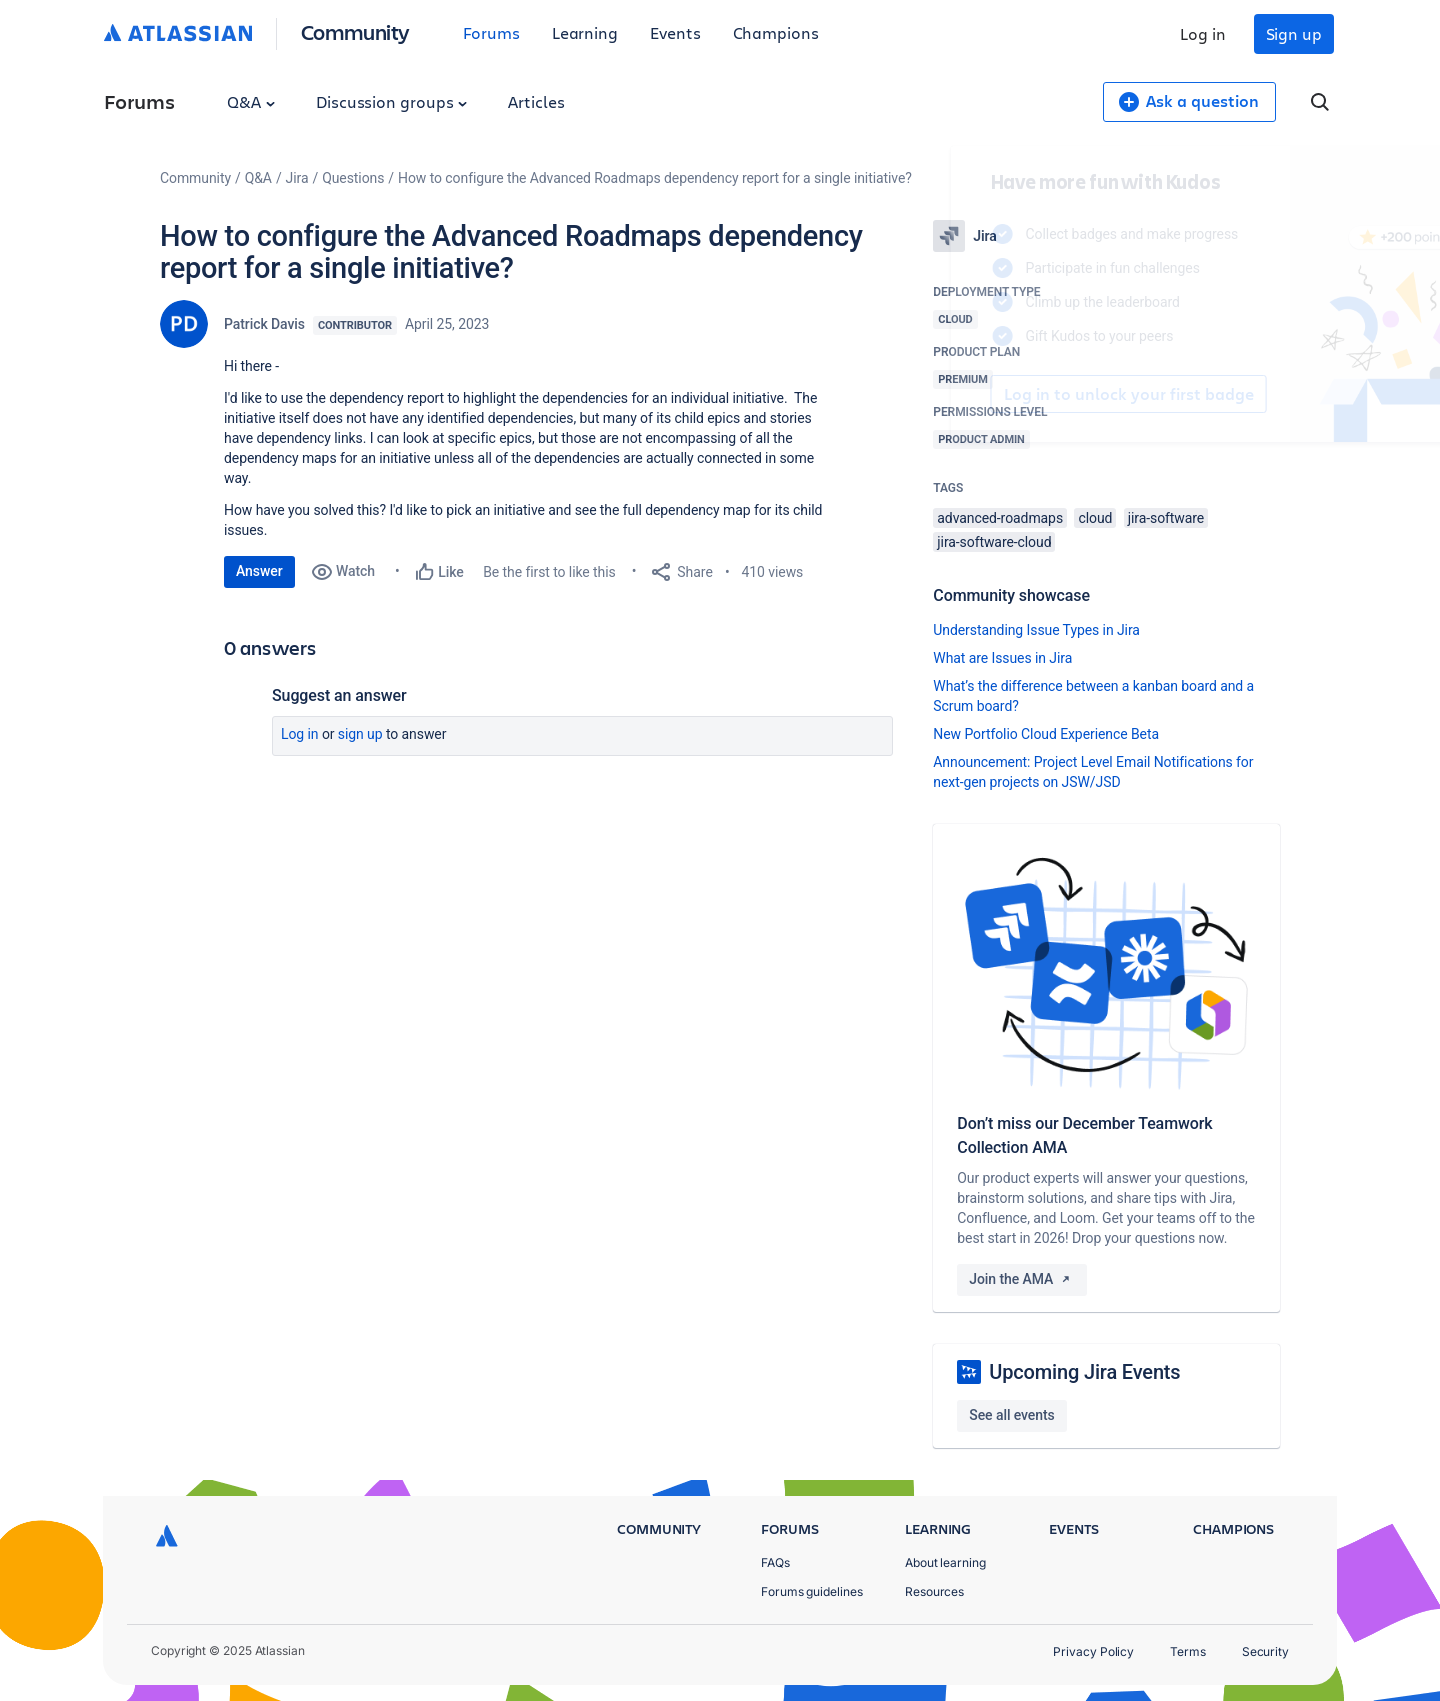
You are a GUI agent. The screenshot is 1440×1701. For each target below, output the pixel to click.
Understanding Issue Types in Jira (1036, 630)
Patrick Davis (264, 324)
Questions (353, 178)
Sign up (1294, 33)
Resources (934, 1591)
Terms (1188, 1651)
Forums (491, 32)
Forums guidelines (812, 1591)
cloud (1095, 518)
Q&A (251, 101)
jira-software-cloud (994, 542)
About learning (945, 1562)
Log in (1203, 33)
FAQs (775, 1562)
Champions (776, 32)
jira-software (1166, 518)
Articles (536, 101)
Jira (297, 178)
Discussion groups (392, 101)
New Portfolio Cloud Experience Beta (1046, 734)
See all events (1011, 1415)
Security (1265, 1651)
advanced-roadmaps (1000, 518)
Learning (585, 32)
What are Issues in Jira (1002, 658)
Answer (259, 571)
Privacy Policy (1093, 1651)
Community (355, 31)
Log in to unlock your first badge (956, 394)
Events (675, 32)
